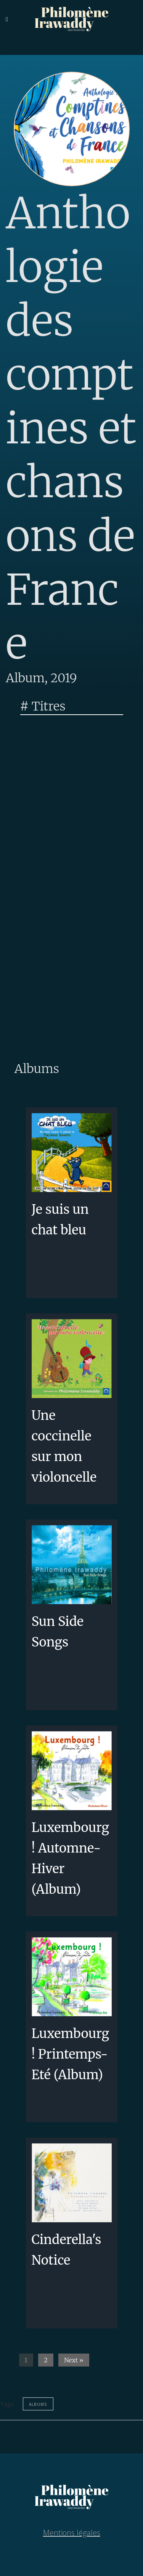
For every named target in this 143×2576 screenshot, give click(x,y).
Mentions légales (71, 2533)
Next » (73, 2360)
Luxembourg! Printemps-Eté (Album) (70, 2054)
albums (38, 2404)
